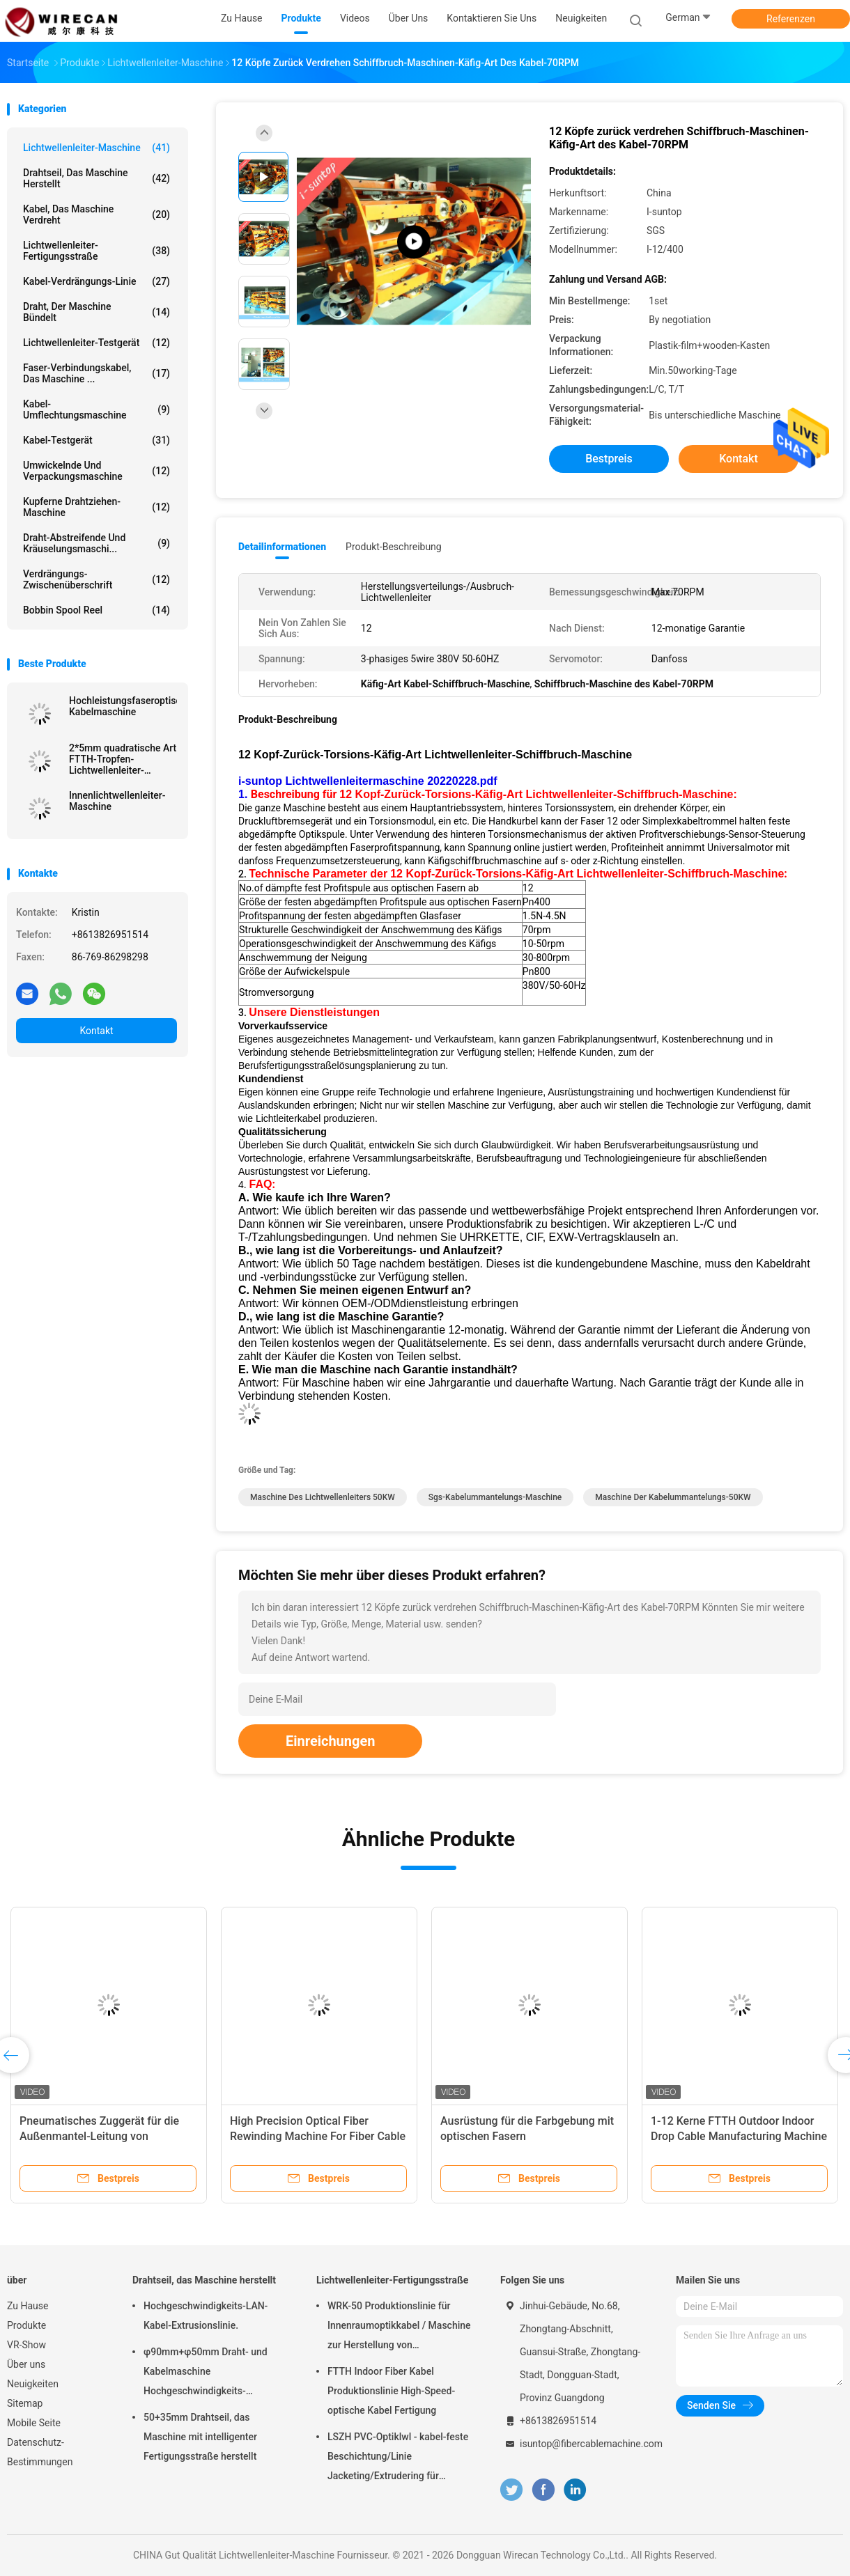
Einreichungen (330, 1741)
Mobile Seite (34, 2422)
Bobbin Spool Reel (96, 610)
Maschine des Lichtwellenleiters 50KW (322, 1497)
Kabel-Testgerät (96, 440)
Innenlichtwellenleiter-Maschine (117, 801)
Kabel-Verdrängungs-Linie (96, 281)
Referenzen (790, 18)
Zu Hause (27, 2305)
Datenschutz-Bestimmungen (39, 2452)
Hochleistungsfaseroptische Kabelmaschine (123, 706)
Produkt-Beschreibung (394, 546)
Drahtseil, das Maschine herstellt (96, 178)
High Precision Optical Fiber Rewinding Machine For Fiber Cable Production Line (317, 2136)
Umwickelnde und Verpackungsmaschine (96, 471)
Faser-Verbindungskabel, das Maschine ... (96, 373)
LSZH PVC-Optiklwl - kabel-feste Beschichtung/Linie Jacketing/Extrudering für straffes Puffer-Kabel (397, 2458)
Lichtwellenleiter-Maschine (96, 148)
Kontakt (96, 1030)
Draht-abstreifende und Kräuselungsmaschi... (96, 543)
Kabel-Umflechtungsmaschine (96, 409)
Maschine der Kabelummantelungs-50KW (672, 1497)
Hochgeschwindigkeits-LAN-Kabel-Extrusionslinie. (206, 2315)
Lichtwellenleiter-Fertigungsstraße (96, 251)
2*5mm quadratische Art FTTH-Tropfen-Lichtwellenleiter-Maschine (122, 759)
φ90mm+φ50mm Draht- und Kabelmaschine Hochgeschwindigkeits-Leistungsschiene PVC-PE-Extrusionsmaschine (206, 2373)
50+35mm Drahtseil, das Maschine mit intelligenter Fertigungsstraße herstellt (200, 2437)
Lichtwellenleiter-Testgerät (96, 343)
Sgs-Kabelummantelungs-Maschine (495, 1497)
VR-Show (26, 2344)
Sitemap (24, 2403)
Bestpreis (609, 458)
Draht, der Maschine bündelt (96, 312)
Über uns (26, 2364)
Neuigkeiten (33, 2383)
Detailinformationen (282, 546)
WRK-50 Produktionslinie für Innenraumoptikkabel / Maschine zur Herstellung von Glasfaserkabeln (399, 2327)
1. (244, 794)
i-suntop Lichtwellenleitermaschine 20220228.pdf (367, 781)
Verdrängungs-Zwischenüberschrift (96, 579)
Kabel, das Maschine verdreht (96, 214)
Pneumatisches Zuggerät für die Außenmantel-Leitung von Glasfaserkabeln (99, 2136)
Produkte (26, 2325)
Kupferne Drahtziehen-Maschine (96, 507)
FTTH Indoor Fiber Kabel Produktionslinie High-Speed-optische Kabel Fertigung (391, 2391)
